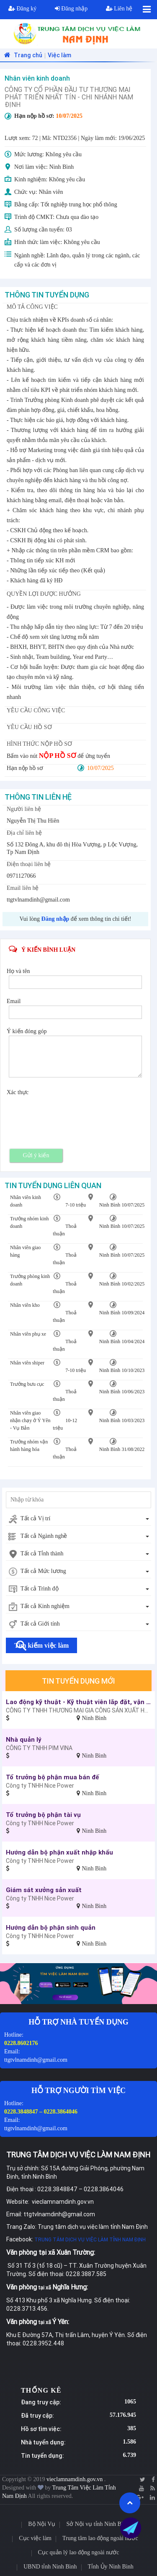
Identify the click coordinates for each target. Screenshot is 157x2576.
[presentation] (72, 1113)
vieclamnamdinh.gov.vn (75, 2479)
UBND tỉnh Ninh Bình (50, 2566)
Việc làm (59, 55)
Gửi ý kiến (36, 1155)
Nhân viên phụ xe (28, 1334)
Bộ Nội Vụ (41, 2524)
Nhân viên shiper (27, 1363)
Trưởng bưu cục (27, 1384)
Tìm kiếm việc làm (41, 1645)
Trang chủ (22, 55)
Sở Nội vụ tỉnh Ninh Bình (97, 2524)
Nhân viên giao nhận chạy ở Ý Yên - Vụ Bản (30, 1420)
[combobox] (78, 1519)
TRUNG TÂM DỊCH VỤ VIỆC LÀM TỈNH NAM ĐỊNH (90, 2239)
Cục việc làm (35, 2538)
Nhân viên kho (25, 1305)
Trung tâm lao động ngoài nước (100, 2538)
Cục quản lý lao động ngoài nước (78, 2552)
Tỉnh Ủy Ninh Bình (111, 2566)
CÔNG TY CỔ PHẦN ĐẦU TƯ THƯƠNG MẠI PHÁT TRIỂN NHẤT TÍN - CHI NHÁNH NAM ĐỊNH (69, 97)
